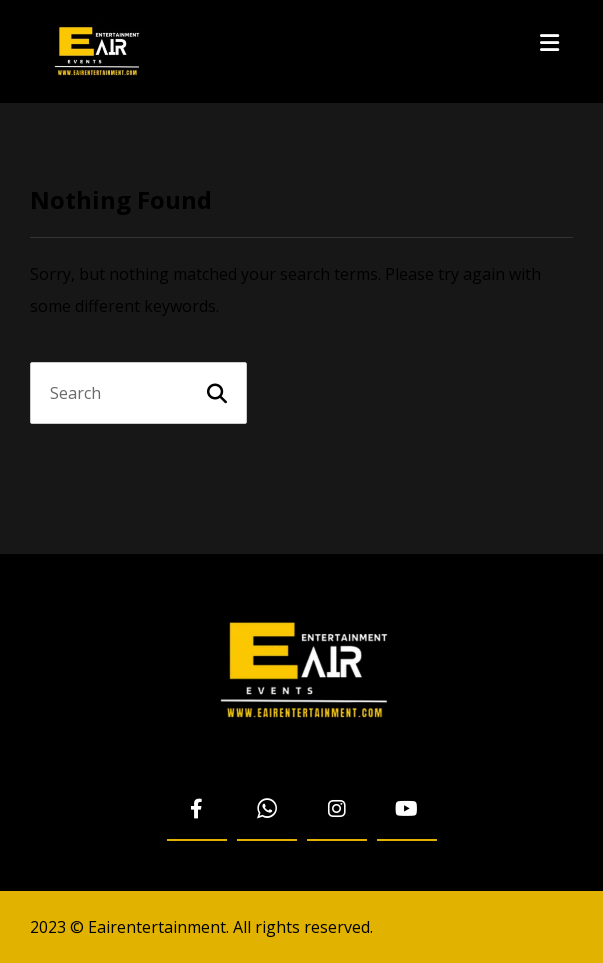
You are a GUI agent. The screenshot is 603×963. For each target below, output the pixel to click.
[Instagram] (337, 810)
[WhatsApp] (267, 810)
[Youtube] (407, 810)
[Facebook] (197, 810)
